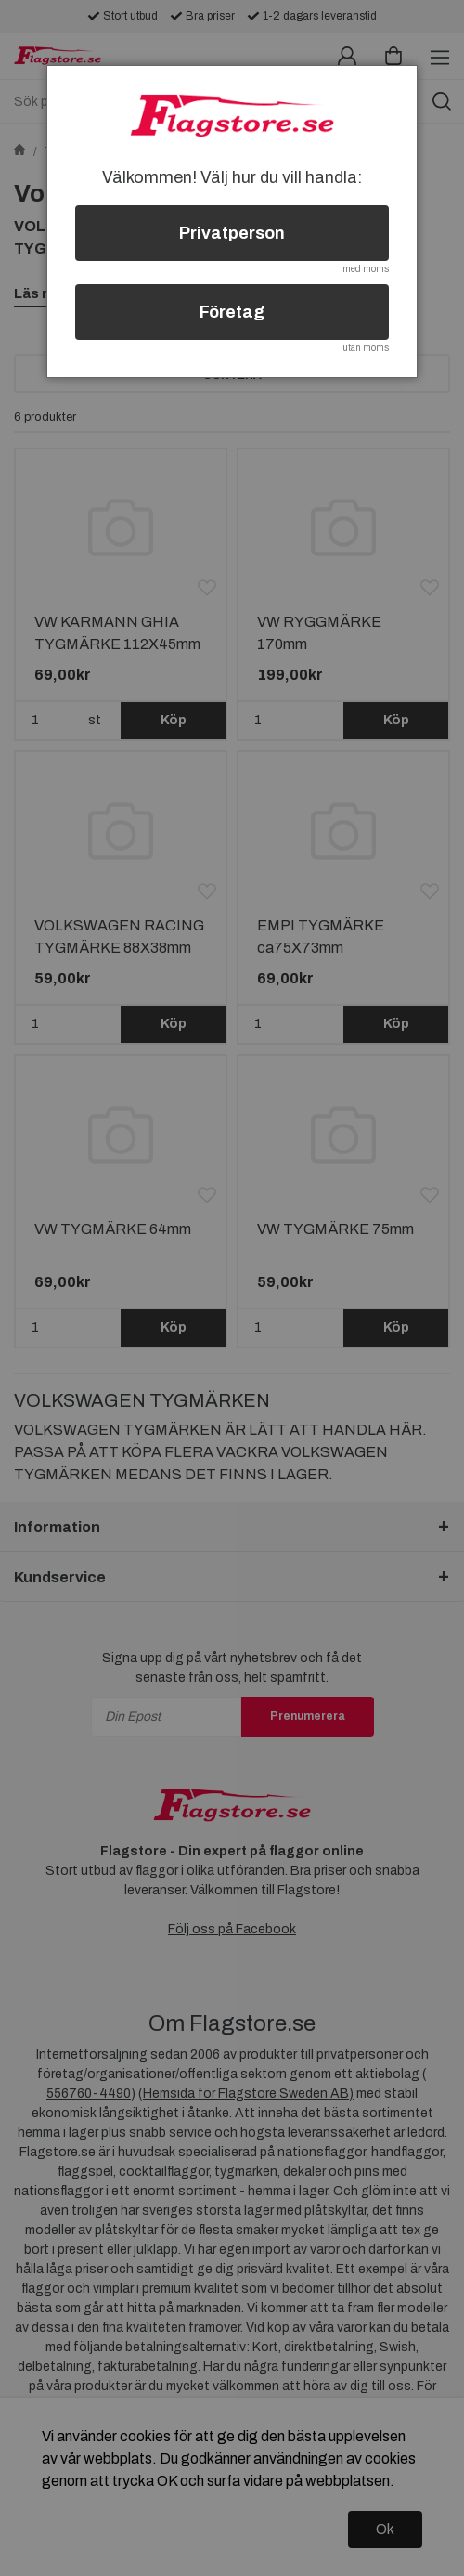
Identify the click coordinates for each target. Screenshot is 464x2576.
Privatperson (232, 233)
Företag (232, 312)
